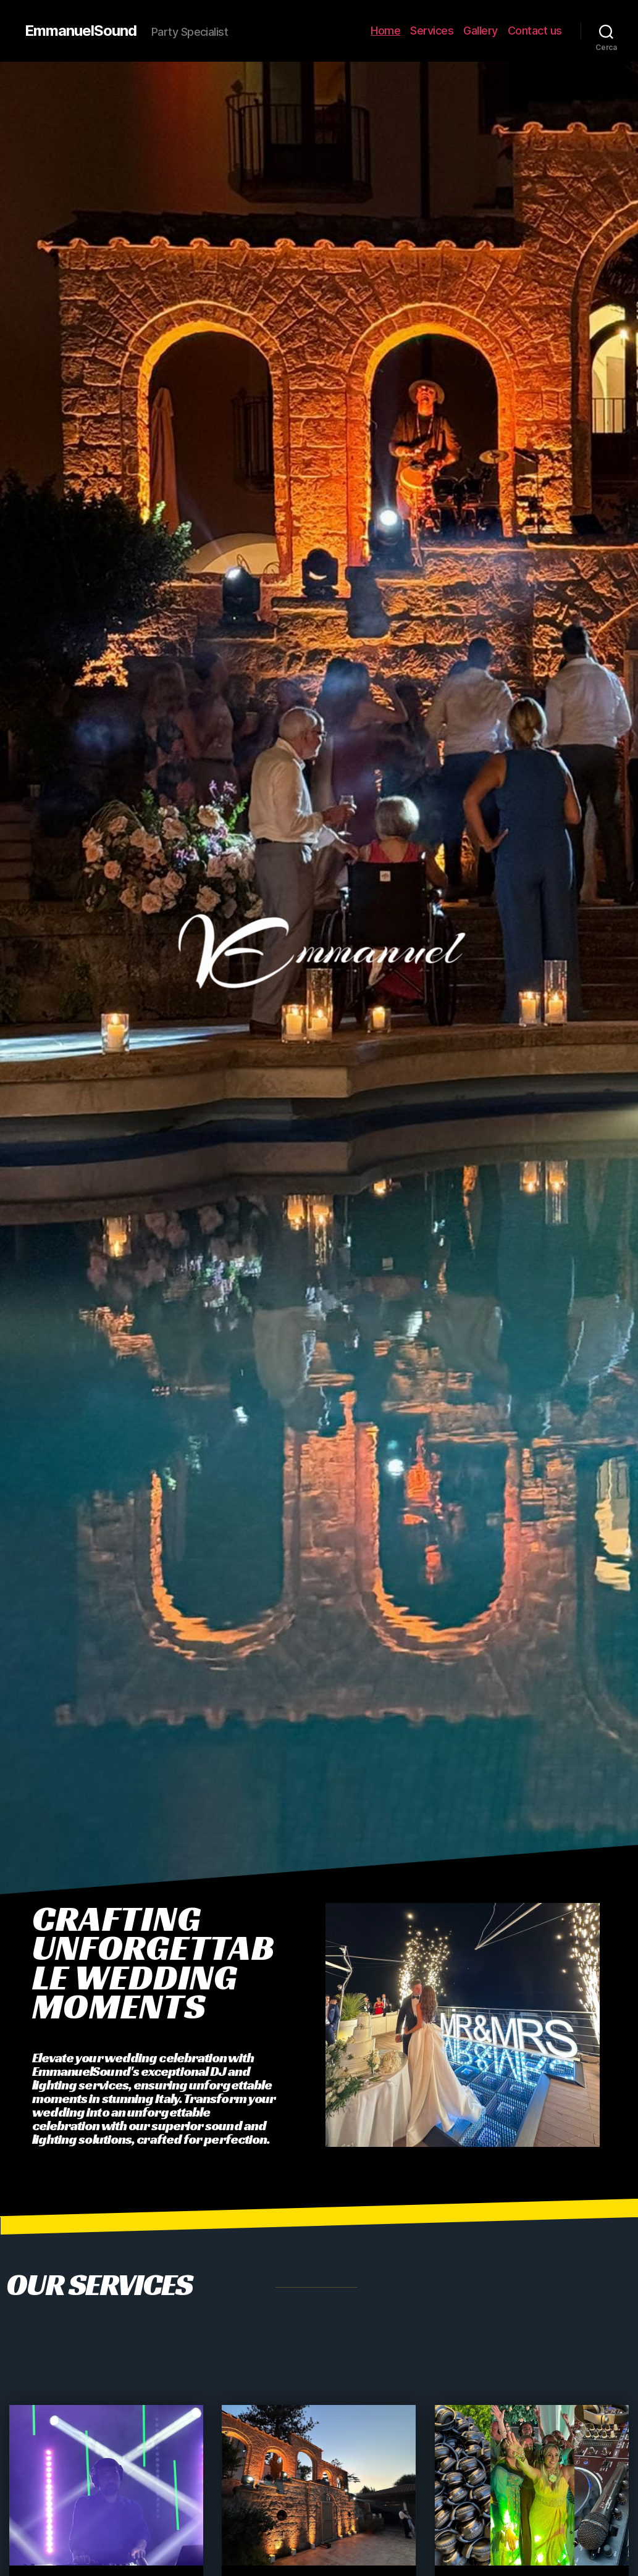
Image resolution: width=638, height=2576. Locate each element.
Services (431, 30)
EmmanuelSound (80, 30)
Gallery (480, 30)
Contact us (535, 30)
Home (385, 30)
